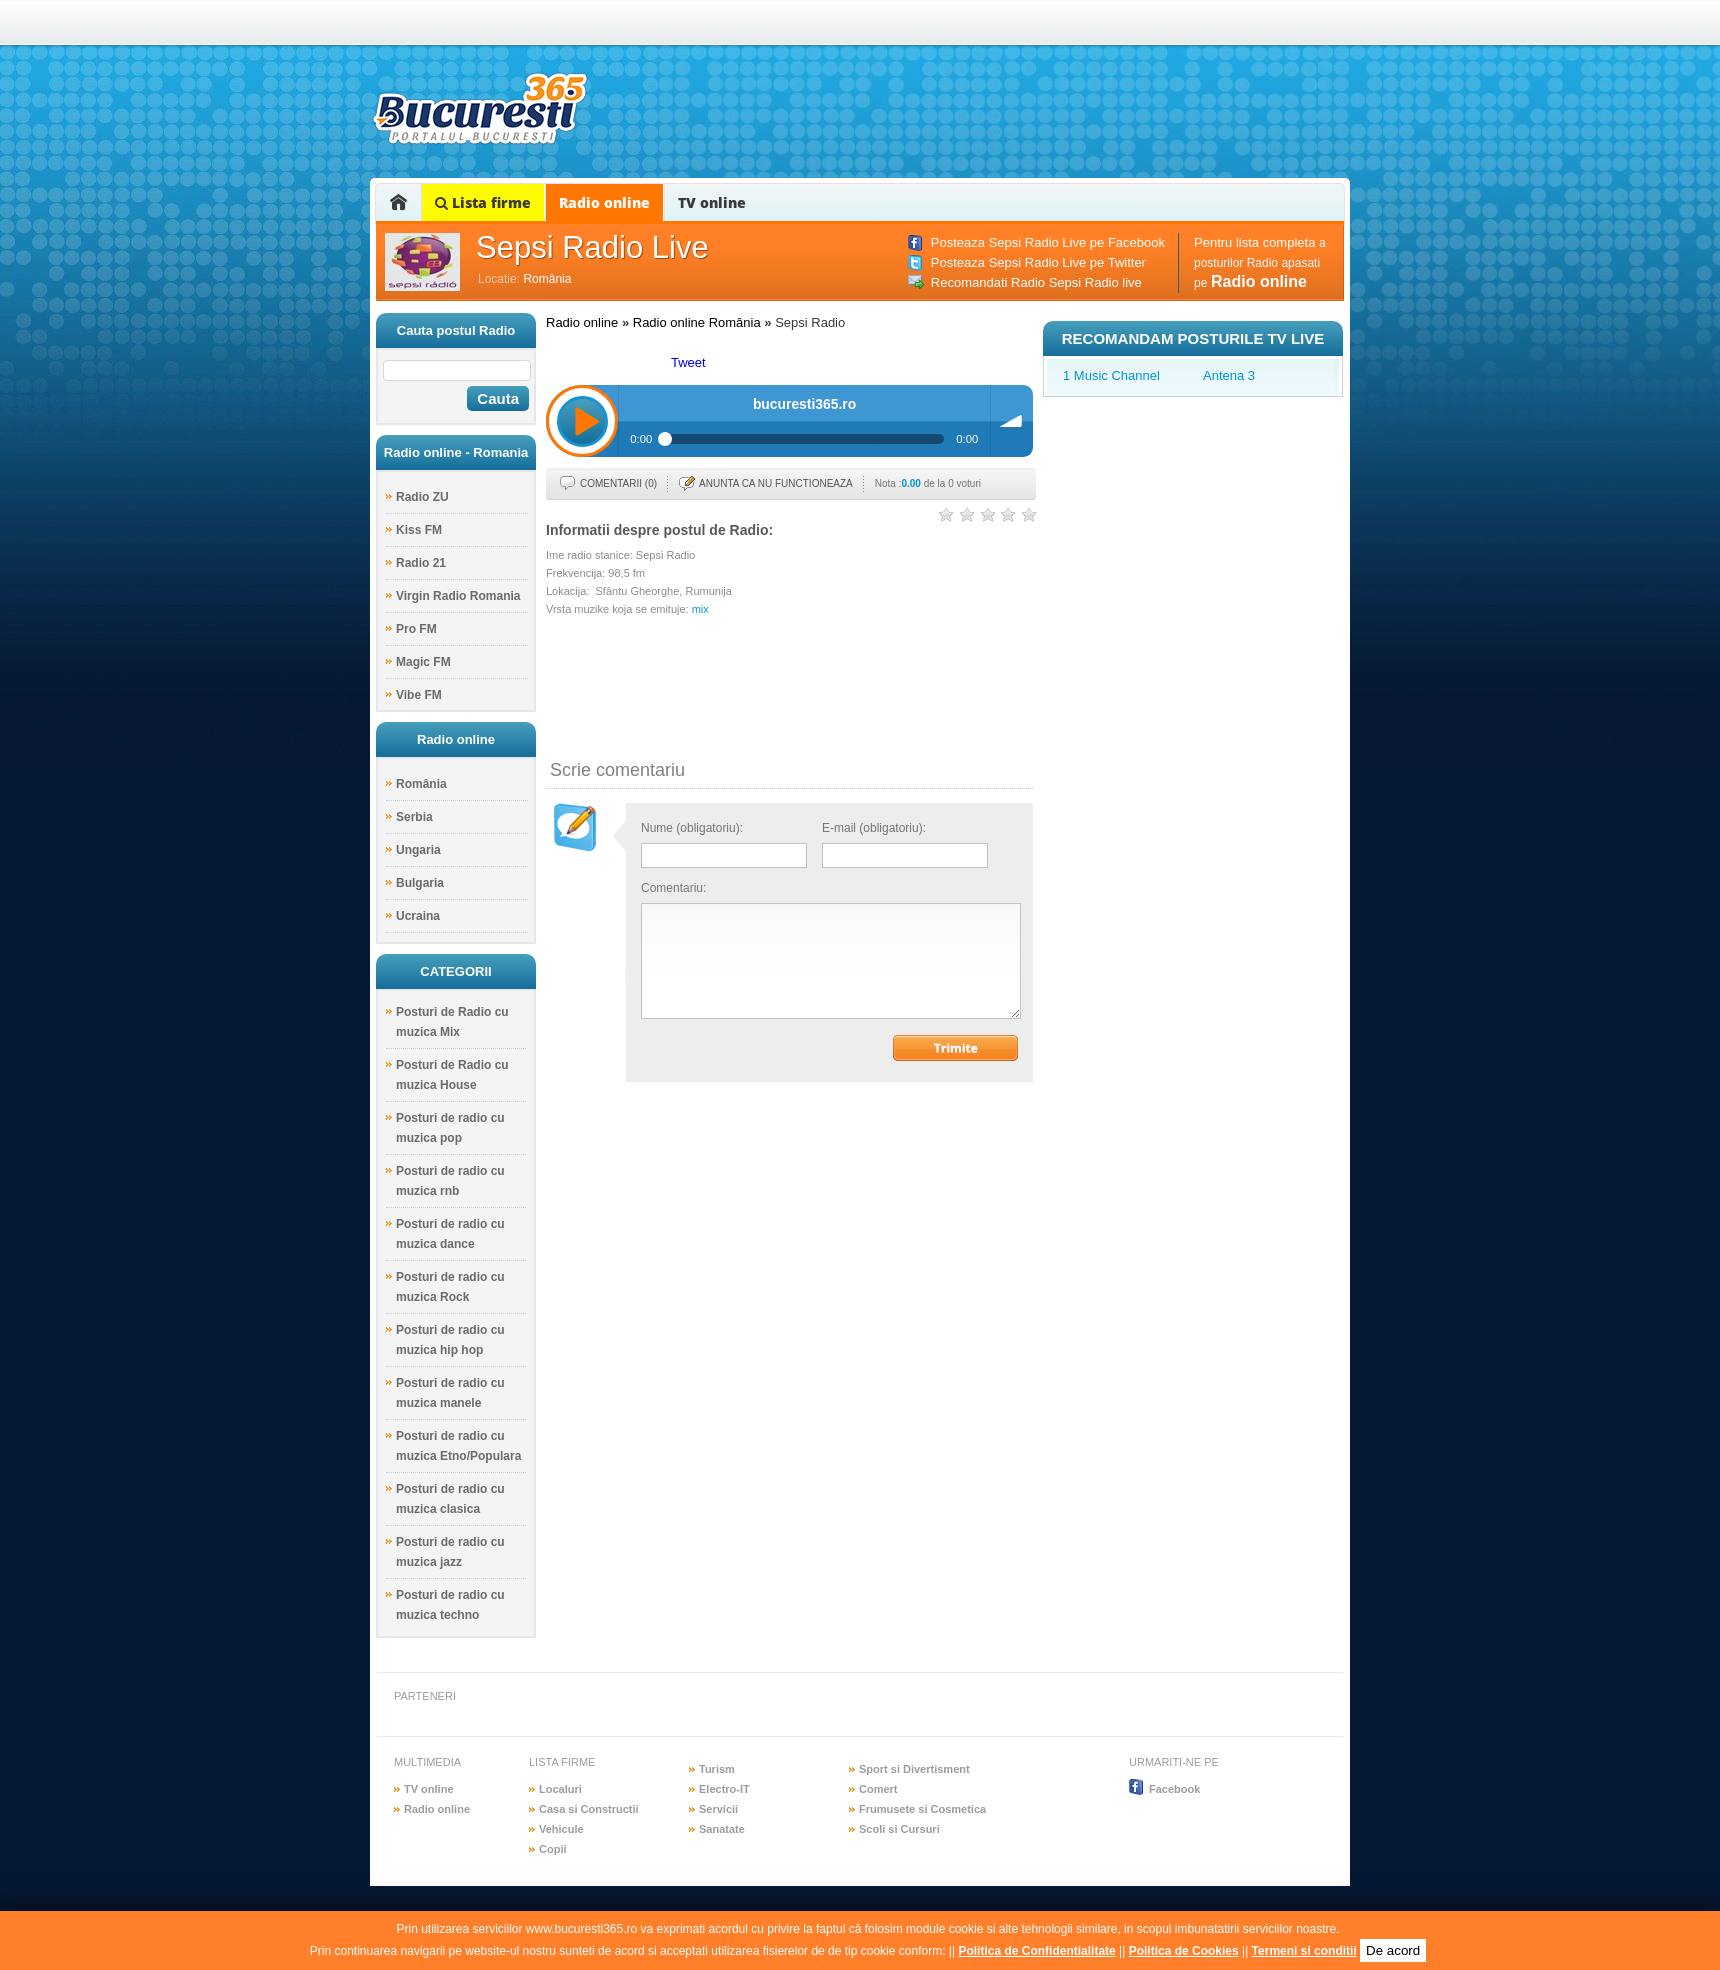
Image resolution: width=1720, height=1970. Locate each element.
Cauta (498, 398)
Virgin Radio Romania (458, 596)
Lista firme (483, 202)
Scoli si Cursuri (899, 1829)
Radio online (604, 202)
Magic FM (423, 662)
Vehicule (561, 1829)
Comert (878, 1789)
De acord (1393, 1950)
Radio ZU (422, 497)
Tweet (688, 362)
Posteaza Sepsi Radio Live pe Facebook (1048, 242)
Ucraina (418, 916)
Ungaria (418, 850)
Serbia (414, 817)
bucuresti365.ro (480, 108)
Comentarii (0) (618, 483)
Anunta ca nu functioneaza (776, 483)
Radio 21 (421, 563)
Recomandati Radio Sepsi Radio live (1036, 282)
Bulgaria (420, 883)
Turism (717, 1769)
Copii (553, 1849)
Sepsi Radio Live (592, 247)
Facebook (1174, 1789)
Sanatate (722, 1829)
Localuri (560, 1789)
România (547, 279)
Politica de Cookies (1184, 1951)
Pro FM (416, 629)
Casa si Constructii (589, 1809)
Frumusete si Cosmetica (922, 1809)
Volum (1012, 421)
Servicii (718, 1809)
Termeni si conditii (1304, 1951)
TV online (712, 202)
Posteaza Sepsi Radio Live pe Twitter (1038, 262)
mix (700, 609)
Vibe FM (419, 695)
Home (398, 202)
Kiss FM (419, 530)
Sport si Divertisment (914, 1769)
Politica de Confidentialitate (1036, 1951)
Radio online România (697, 322)
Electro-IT (724, 1789)
